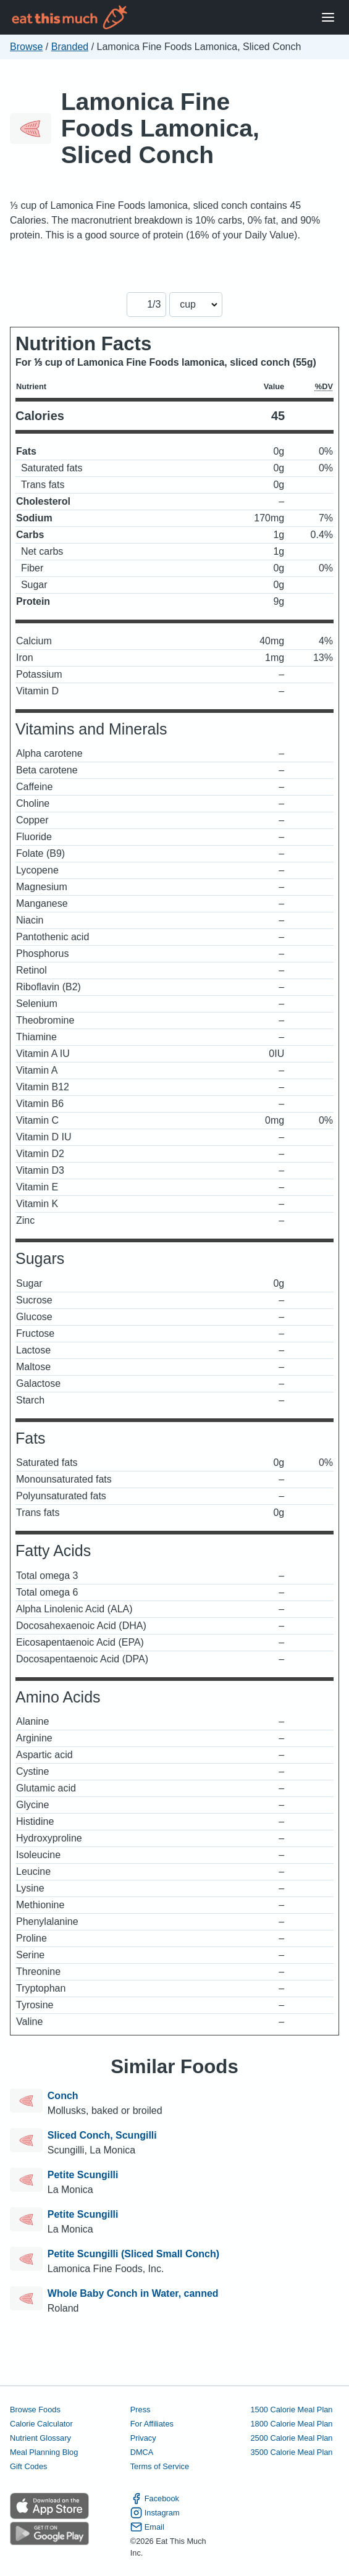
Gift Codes (28, 2466)
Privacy (143, 2438)
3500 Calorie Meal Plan (291, 2452)
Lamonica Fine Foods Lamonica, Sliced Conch (160, 128)
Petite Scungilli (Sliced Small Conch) (133, 2254)
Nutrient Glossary (40, 2438)
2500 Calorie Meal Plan (291, 2438)
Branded (70, 46)
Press (140, 2409)
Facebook (154, 2498)
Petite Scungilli (83, 2175)
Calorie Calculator (41, 2423)
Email (147, 2527)
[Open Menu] (328, 17)
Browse (26, 46)
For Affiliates (152, 2423)
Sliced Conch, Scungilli (102, 2135)
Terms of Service (159, 2466)
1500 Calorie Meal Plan (291, 2409)
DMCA (142, 2452)
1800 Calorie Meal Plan (291, 2423)
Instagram (155, 2513)
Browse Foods (35, 2409)
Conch (63, 2095)
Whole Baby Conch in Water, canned (133, 2293)
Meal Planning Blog (44, 2452)
